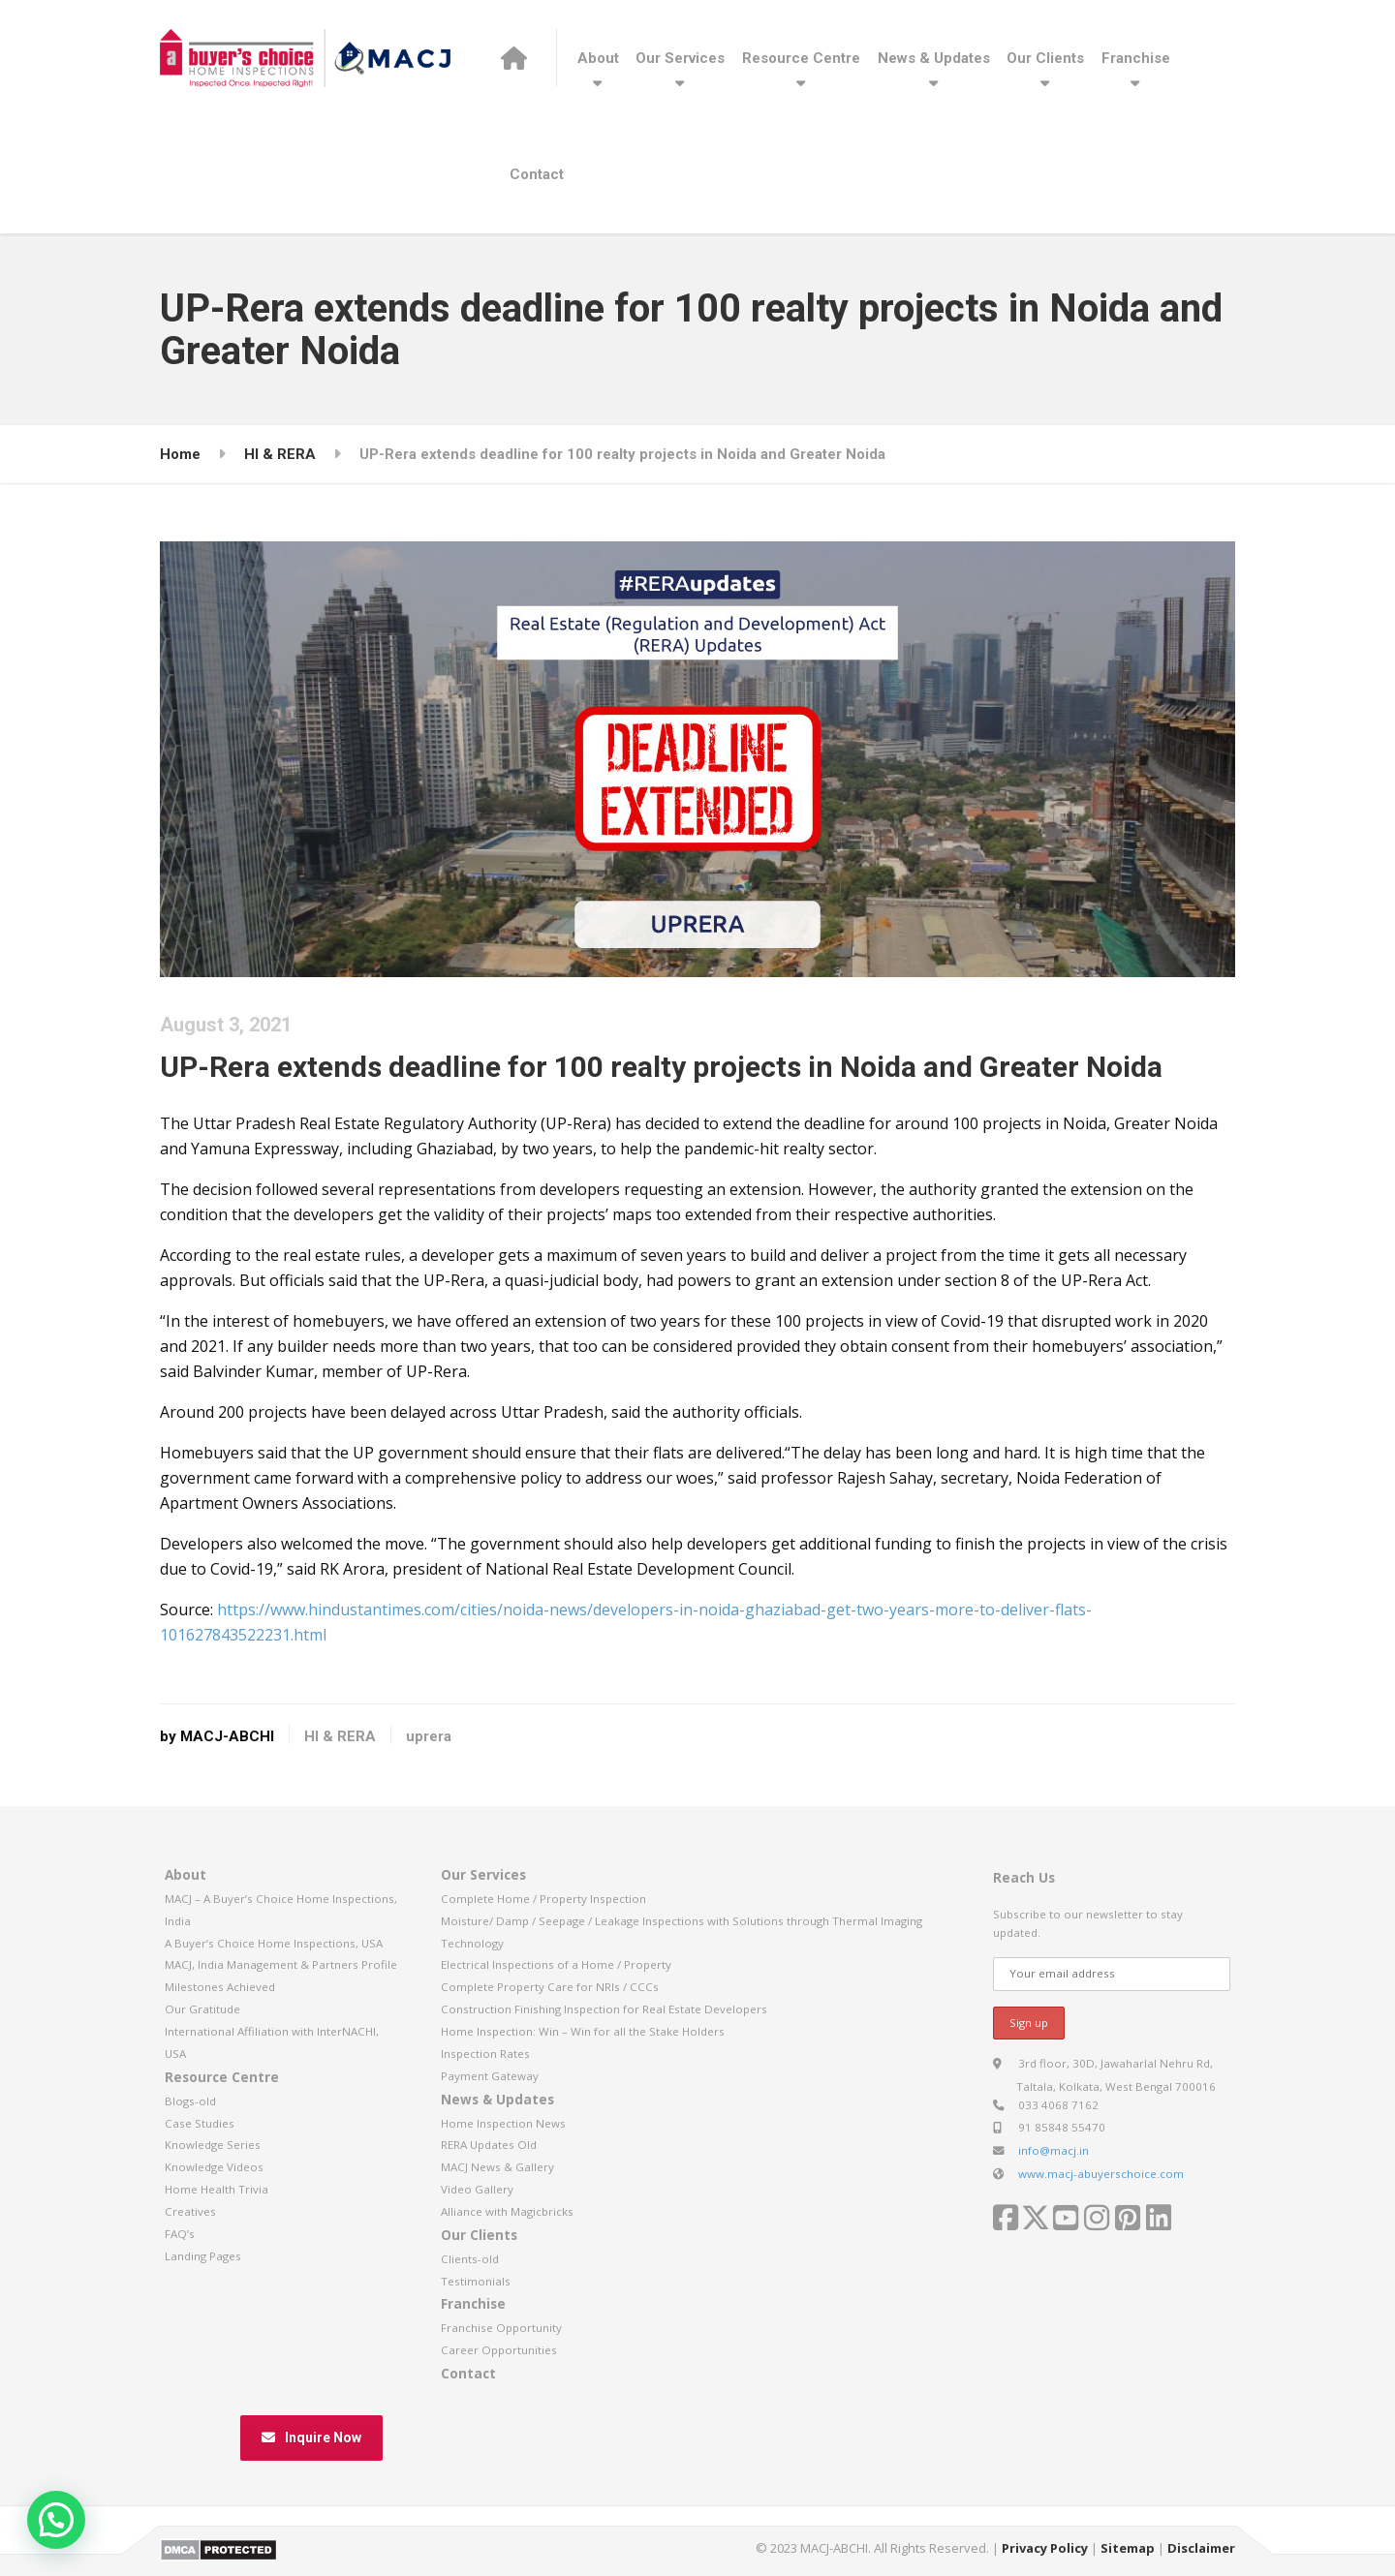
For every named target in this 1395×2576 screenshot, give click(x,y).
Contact (537, 174)
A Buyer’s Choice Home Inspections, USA (274, 1943)
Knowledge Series (213, 2144)
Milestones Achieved (220, 1986)
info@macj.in (1053, 2150)
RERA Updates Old (489, 2144)
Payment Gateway (490, 2076)
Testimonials (476, 2281)
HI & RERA (340, 1736)
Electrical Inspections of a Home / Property (556, 1964)
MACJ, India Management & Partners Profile (281, 1964)
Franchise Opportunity (501, 2327)
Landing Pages (203, 2256)
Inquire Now (311, 2437)
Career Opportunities (499, 2350)
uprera (428, 1736)
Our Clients (1045, 58)
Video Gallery (477, 2189)
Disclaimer (1201, 2548)
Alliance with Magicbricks (507, 2211)
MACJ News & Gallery (497, 2167)
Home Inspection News (503, 2123)
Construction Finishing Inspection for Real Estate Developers (604, 2009)
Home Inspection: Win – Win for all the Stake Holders (583, 2031)
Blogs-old (190, 2101)
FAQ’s (180, 2233)
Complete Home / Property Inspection (543, 1898)
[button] (56, 2520)
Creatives (190, 2211)
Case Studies (199, 2123)
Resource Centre (801, 58)
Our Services (680, 58)
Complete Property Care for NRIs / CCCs (550, 1986)
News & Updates (934, 58)
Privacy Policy (1045, 2548)
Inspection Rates (485, 2053)
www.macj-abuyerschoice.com (1101, 2173)
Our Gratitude (202, 2009)
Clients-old (470, 2259)
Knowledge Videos (214, 2167)
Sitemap (1127, 2548)
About (598, 58)
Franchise (1135, 58)
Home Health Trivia (216, 2189)
